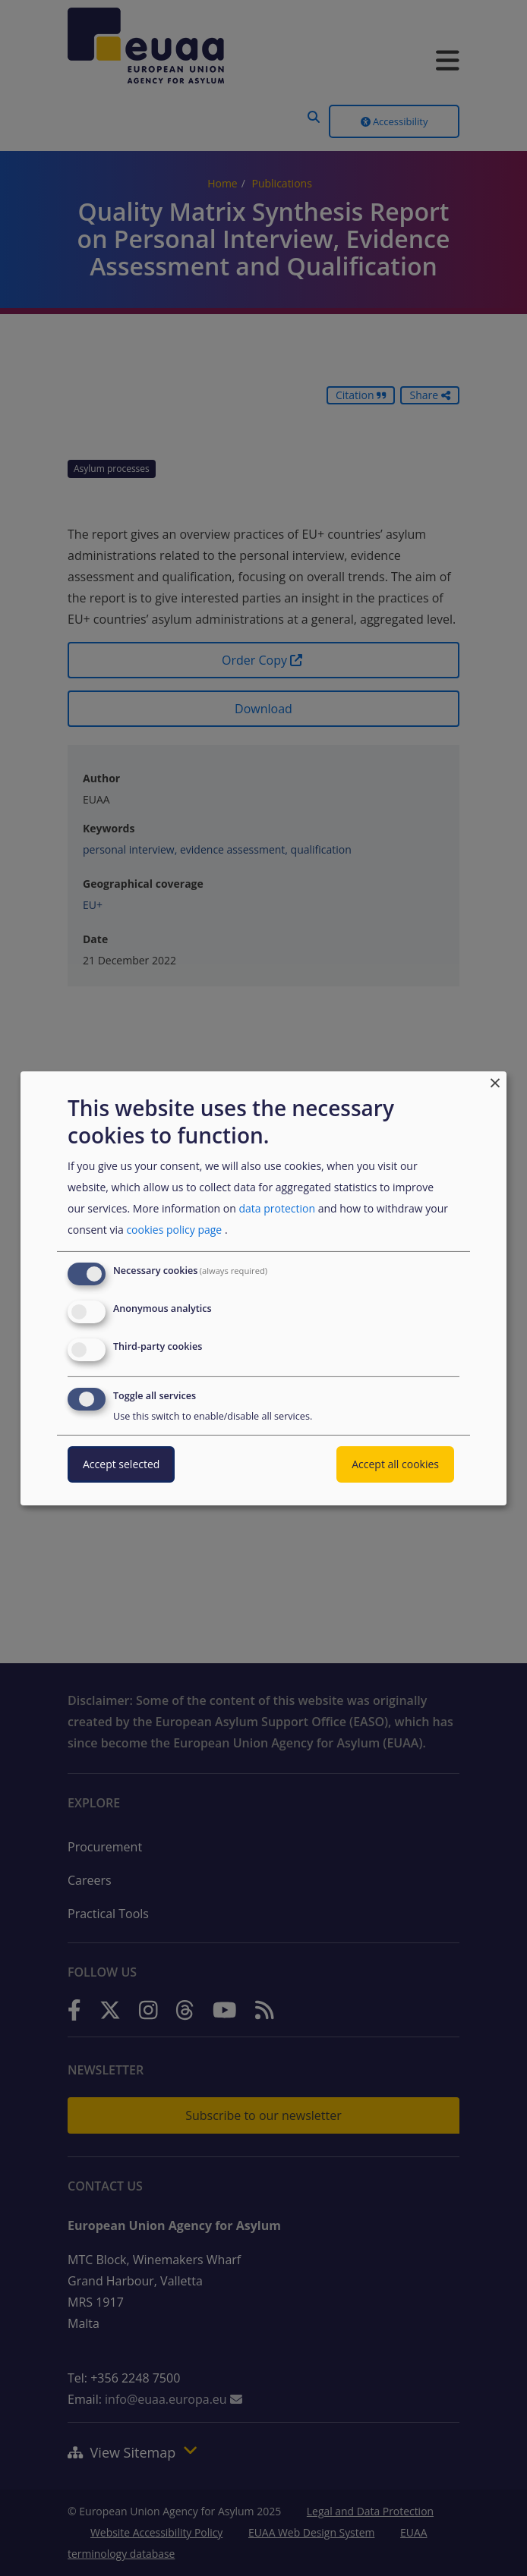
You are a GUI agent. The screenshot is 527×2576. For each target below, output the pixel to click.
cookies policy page (174, 1229)
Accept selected (121, 1464)
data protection (276, 1208)
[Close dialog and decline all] (495, 1080)
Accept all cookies (395, 1464)
